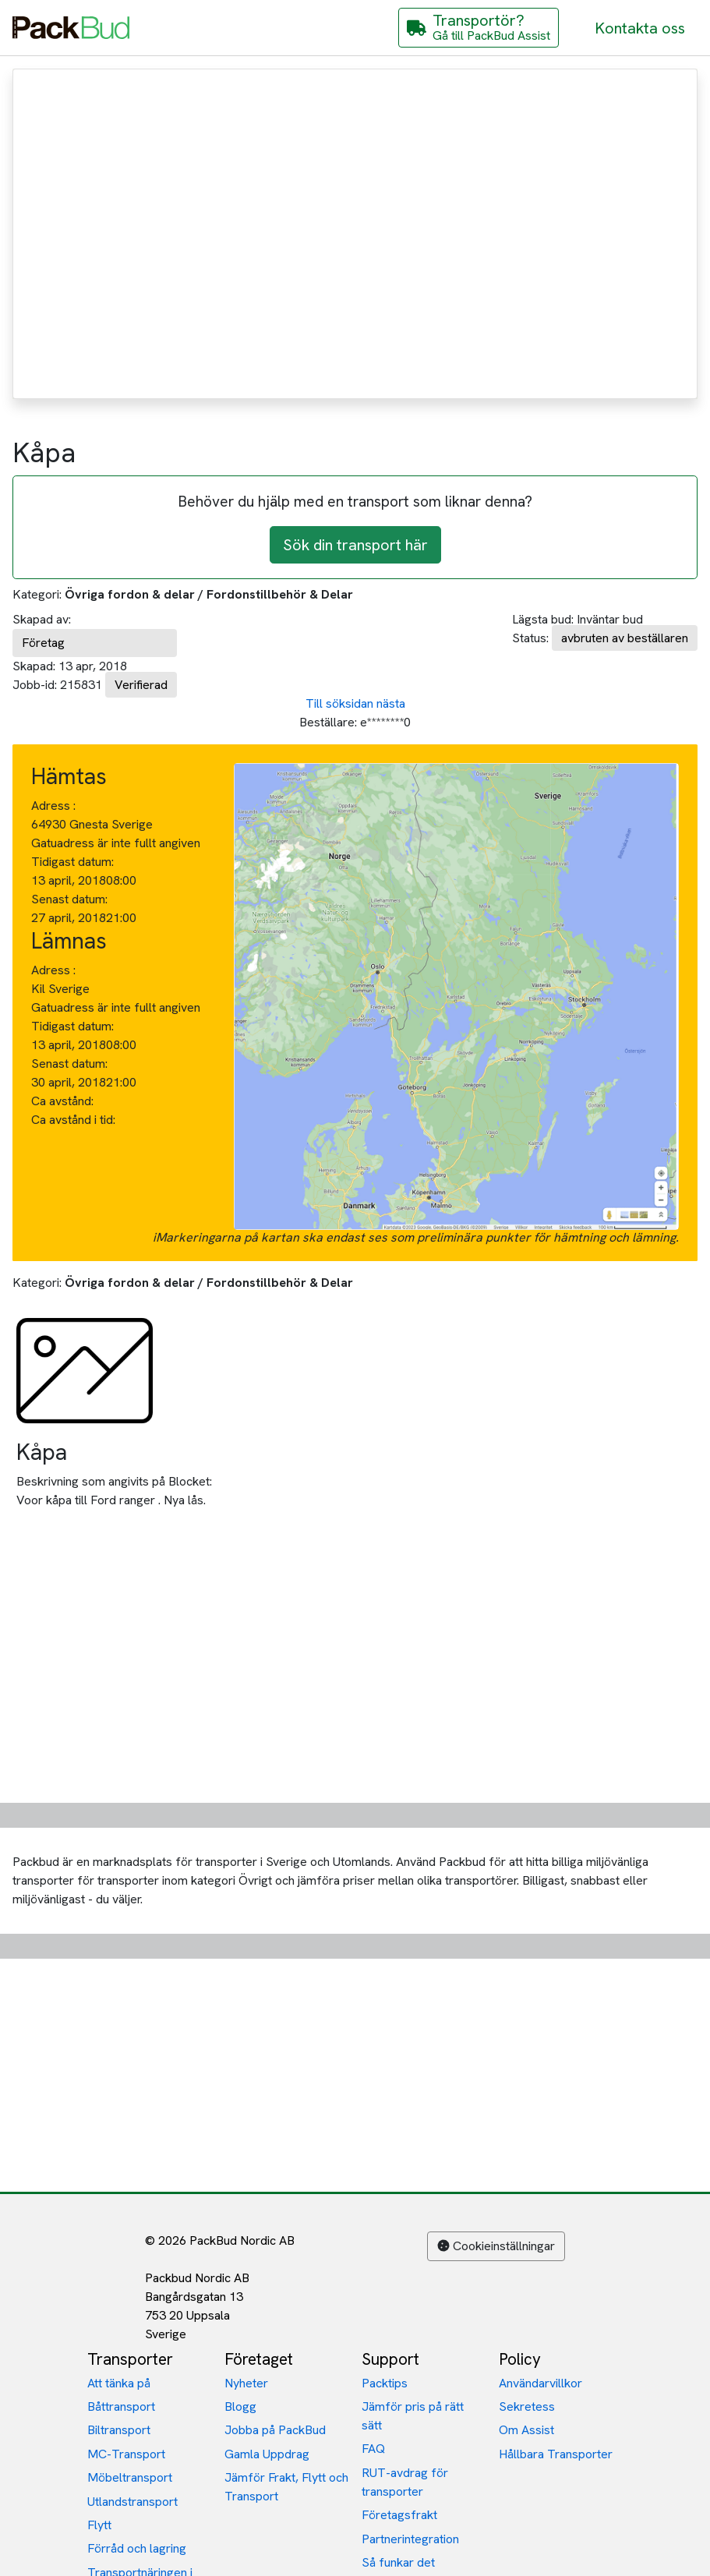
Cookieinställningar (496, 2246)
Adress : (53, 805)
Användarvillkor (540, 2383)
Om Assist (526, 2430)
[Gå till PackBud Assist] (478, 28)
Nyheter (246, 2383)
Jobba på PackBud (275, 2430)
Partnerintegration (410, 2539)
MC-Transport (126, 2454)
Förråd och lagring (136, 2548)
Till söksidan (339, 703)
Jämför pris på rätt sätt (413, 2415)
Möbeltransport (129, 2477)
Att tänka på (118, 2383)
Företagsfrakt (399, 2515)
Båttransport (121, 2406)
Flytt (99, 2525)
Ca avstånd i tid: (74, 1119)
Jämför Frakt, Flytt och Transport (286, 2486)
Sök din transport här (355, 545)
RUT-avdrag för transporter (405, 2482)
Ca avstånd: (64, 1101)
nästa (390, 703)
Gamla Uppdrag (266, 2454)
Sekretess (527, 2406)
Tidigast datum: (72, 861)
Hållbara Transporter (556, 2454)
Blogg (240, 2406)
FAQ (373, 2448)
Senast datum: (69, 899)
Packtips (385, 2383)
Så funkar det (398, 2562)
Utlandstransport (132, 2501)
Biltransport (118, 2430)
